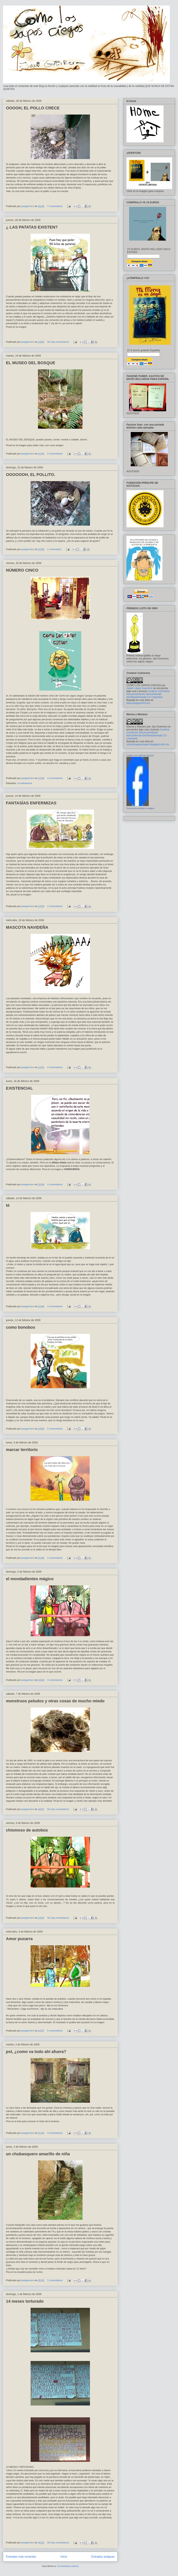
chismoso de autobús (27, 1830)
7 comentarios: (55, 206)
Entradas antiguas (103, 2556)
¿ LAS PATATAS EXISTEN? (32, 227)
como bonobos (20, 1327)
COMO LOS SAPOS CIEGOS (143, 685)
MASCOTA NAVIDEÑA (27, 927)
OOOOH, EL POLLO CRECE (33, 108)
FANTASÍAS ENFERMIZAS (31, 803)
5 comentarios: (55, 1428)
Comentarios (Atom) (68, 2566)
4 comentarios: (55, 778)
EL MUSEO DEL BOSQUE (30, 362)
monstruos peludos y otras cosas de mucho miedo (55, 1701)
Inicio (63, 2556)
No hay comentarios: (58, 341)
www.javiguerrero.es (138, 703)
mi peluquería (24, 783)
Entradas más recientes (21, 2556)
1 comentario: (54, 549)
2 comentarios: (55, 453)
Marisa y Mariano (136, 726)
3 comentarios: (55, 1306)
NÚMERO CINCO (22, 570)
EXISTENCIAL (19, 1088)
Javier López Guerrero (139, 688)
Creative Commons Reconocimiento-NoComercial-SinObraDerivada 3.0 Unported (148, 694)
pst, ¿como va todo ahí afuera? (36, 2051)
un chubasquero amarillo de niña (38, 2154)
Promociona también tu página (140, 808)
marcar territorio (22, 1449)
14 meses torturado (25, 2301)
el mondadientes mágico (30, 1578)
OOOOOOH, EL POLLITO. (30, 474)
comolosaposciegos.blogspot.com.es (147, 744)
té (8, 1205)
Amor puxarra (19, 1938)
